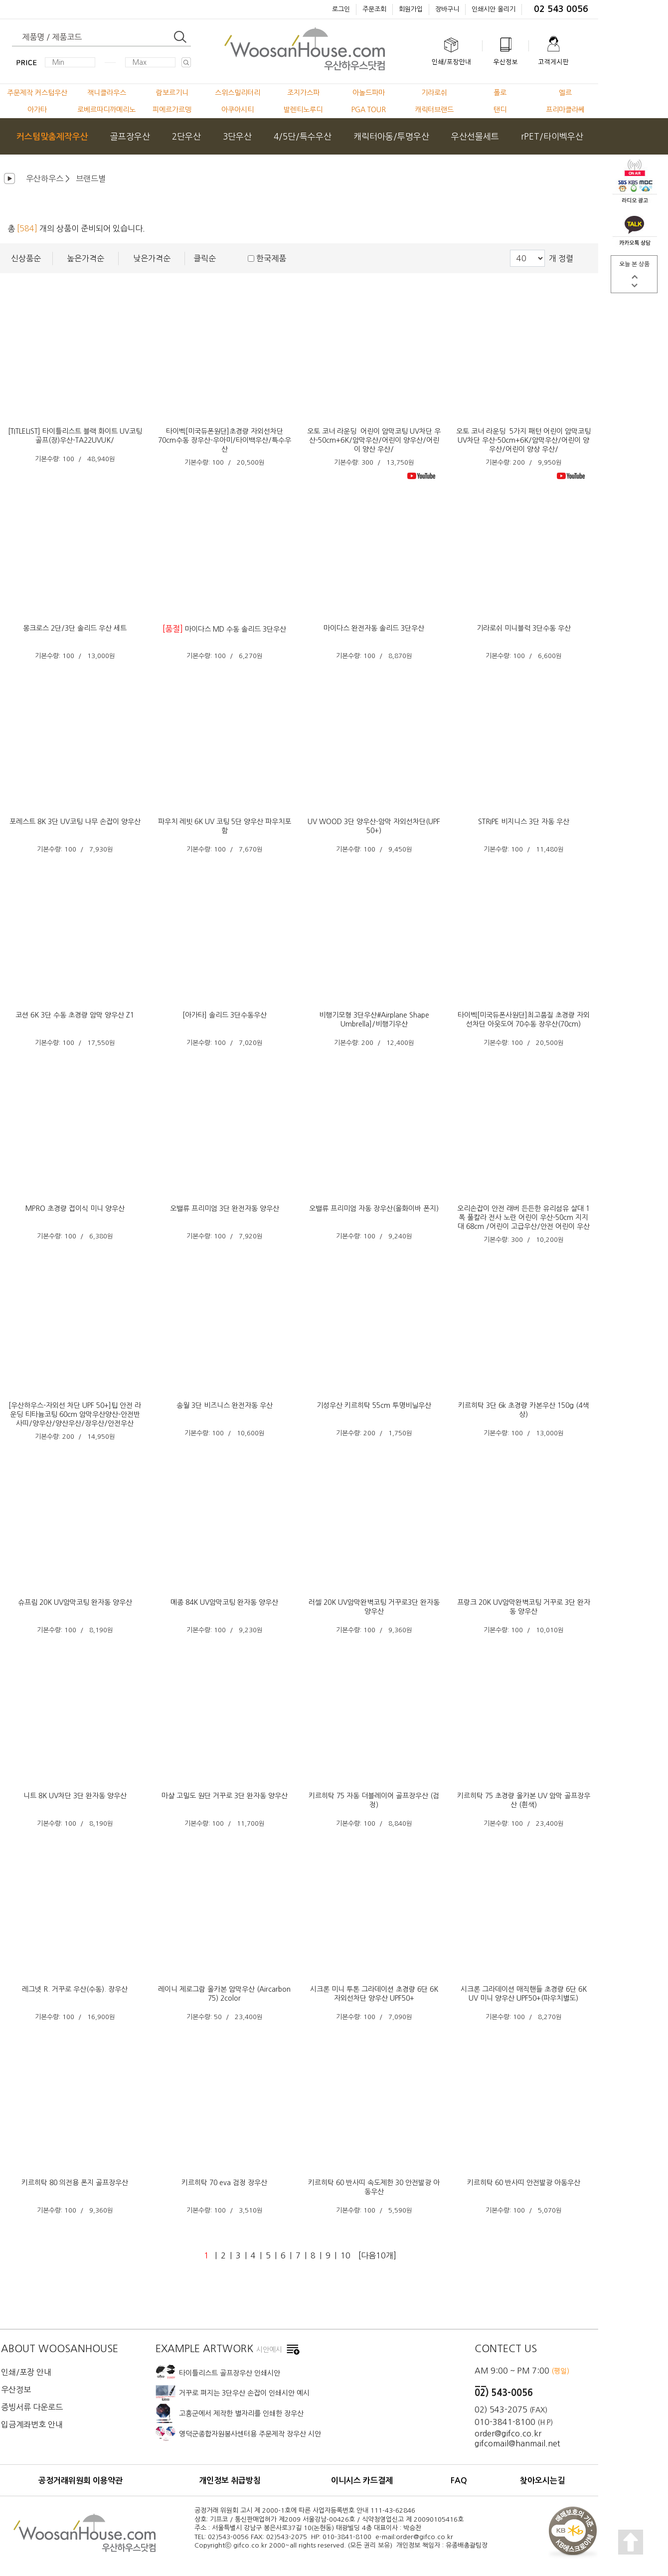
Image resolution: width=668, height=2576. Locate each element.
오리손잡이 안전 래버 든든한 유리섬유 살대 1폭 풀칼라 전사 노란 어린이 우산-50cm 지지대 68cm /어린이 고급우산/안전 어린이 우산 (523, 1217)
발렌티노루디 (303, 109)
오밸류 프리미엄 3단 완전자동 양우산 (224, 1208)
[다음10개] (377, 2255)
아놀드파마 (368, 92)
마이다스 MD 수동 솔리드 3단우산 (235, 629)
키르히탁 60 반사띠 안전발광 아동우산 (523, 2182)
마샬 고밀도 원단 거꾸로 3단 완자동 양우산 (225, 1795)
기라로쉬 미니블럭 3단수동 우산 (524, 628)
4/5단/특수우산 (303, 136)
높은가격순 (85, 258)
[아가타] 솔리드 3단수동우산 (224, 1015)
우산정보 (16, 2390)
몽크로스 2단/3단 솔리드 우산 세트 (75, 628)
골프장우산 (130, 136)
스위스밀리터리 (237, 92)
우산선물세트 (475, 136)
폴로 (500, 92)
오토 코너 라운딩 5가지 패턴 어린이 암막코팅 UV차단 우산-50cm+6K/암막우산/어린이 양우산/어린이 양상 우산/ (523, 440)
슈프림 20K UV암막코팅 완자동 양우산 (75, 1602)
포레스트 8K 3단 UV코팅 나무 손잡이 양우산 (75, 821)
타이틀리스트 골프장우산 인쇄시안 (229, 2373)
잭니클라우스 (106, 92)
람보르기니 (172, 92)
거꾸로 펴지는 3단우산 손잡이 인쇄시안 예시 (244, 2393)
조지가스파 (303, 92)
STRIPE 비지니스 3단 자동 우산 (523, 821)
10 (345, 2255)
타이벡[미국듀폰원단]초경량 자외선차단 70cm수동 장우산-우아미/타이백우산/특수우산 (224, 440)
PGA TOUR (368, 109)
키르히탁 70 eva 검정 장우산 (224, 2182)
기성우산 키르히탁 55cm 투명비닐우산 (374, 1405)
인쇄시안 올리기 (493, 9)
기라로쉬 (434, 92)
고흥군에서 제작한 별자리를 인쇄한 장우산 (241, 2413)
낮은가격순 (151, 258)
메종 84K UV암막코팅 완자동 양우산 (224, 1602)
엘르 (565, 92)
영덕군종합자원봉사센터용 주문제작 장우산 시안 (250, 2433)
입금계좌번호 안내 (32, 2424)
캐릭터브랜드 (434, 109)
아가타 (37, 109)
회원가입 (411, 9)
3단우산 (237, 136)
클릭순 (204, 258)
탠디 (500, 109)
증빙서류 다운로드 (32, 2407)
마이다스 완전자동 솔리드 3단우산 (374, 628)
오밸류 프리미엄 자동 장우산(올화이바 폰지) (374, 1208)
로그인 (341, 9)
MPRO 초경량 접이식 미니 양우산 (75, 1208)
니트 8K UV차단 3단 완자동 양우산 (75, 1795)
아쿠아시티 (237, 109)
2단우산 (186, 136)
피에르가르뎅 (172, 109)
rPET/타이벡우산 (552, 136)
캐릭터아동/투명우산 (391, 136)
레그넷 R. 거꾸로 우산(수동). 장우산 (75, 1989)
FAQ (459, 2480)
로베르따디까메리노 (106, 109)
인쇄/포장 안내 (26, 2372)
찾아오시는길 (542, 2480)
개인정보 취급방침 (230, 2480)
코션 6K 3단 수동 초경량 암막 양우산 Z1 (74, 1015)
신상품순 (26, 258)
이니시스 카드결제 (362, 2480)
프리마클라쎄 (565, 109)
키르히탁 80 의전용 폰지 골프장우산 (74, 2182)
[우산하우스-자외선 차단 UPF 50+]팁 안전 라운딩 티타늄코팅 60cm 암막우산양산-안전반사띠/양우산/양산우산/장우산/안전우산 (74, 1414)
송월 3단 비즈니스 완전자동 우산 (224, 1405)
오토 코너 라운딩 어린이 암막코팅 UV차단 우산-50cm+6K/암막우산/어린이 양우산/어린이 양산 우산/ (374, 440)
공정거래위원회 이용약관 (80, 2480)
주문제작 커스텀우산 (37, 92)
